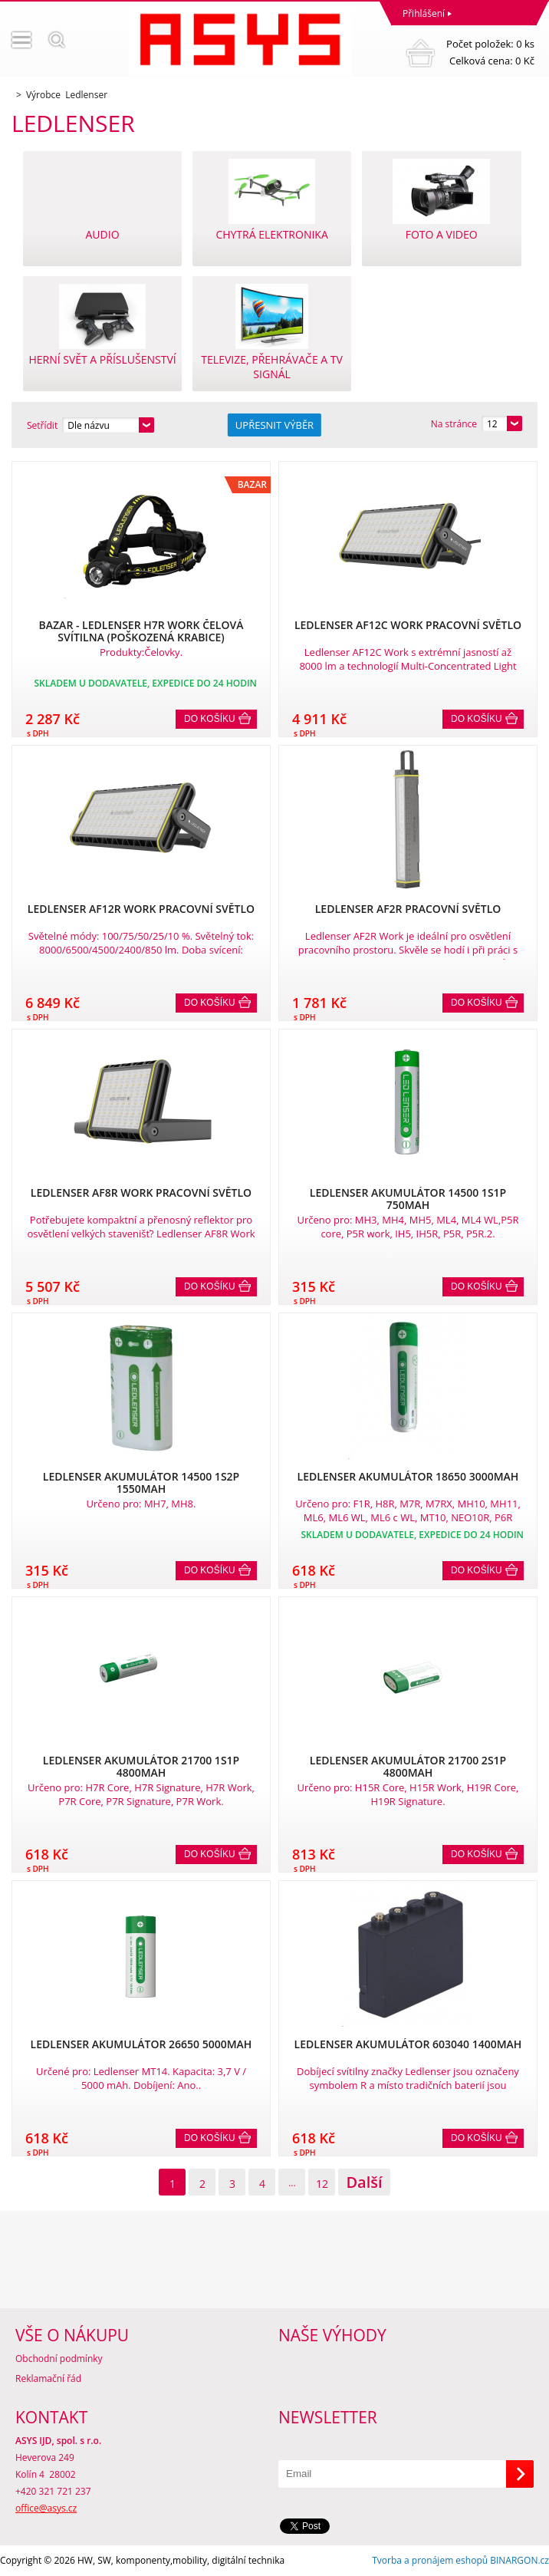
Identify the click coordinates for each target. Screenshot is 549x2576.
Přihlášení (424, 13)
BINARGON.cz (519, 2560)
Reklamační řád (48, 2378)
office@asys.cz (46, 2508)
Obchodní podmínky (59, 2358)
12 (322, 2183)
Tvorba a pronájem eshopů (430, 2560)
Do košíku (209, 718)
